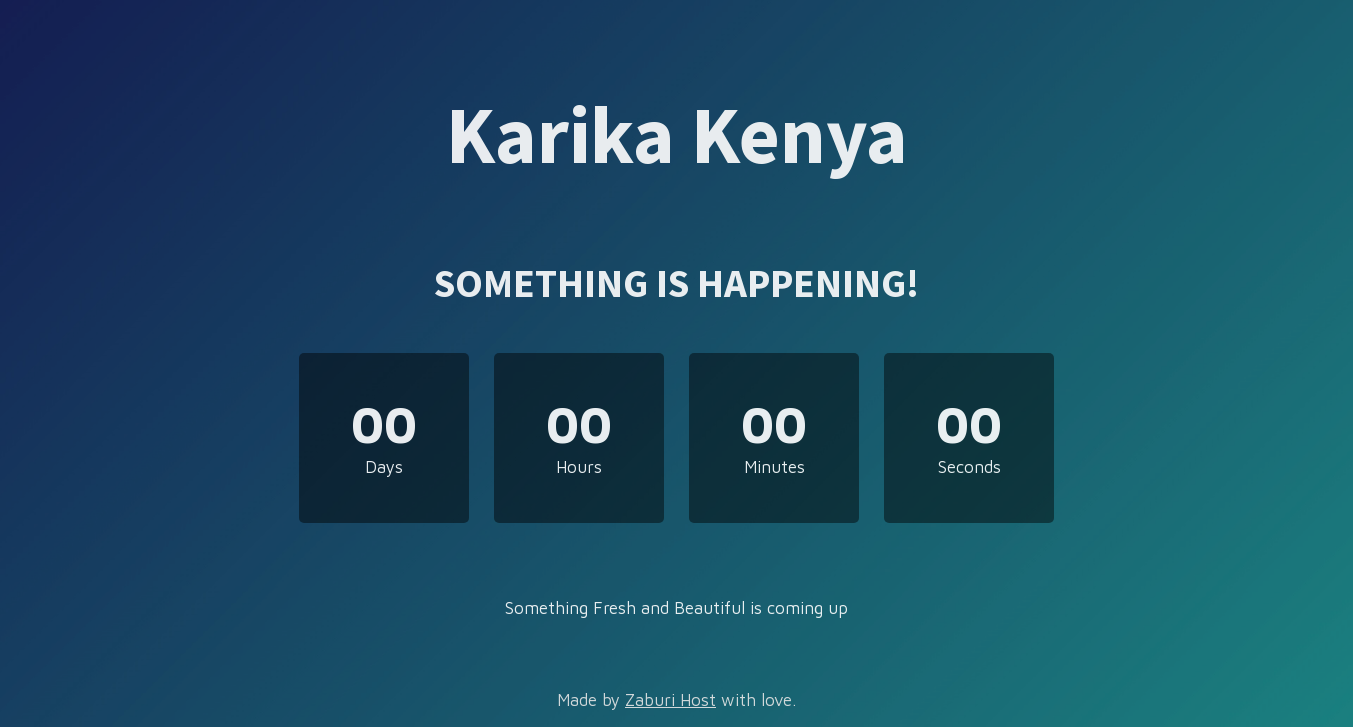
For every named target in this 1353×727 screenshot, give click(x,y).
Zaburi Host (670, 700)
